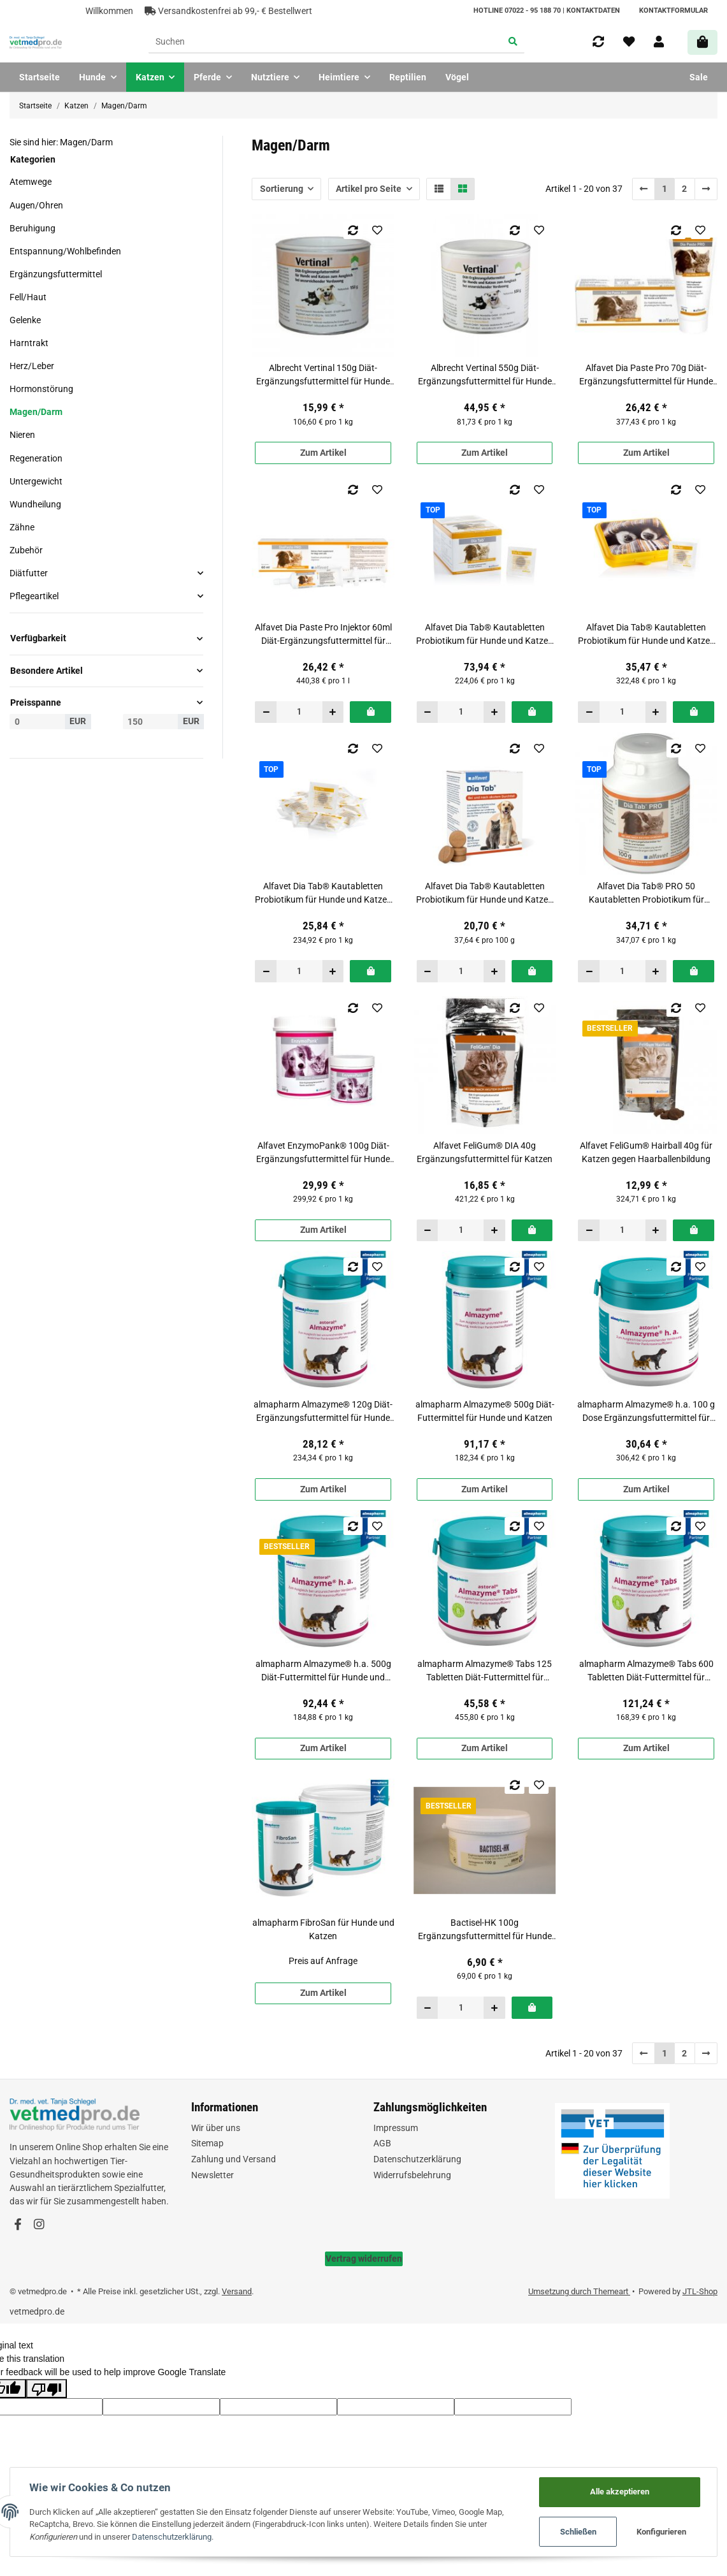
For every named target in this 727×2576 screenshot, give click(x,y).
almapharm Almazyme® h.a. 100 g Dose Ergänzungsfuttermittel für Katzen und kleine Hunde (646, 1412)
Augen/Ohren (36, 205)
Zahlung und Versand (233, 2159)
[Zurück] (644, 189)
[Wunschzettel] (629, 42)
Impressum (395, 2128)
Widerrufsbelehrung (412, 2175)
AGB (382, 2143)
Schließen (578, 2531)
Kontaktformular (673, 10)
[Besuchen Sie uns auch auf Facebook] (17, 2225)
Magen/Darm (36, 412)
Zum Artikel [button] (323, 453)
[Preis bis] (150, 721)
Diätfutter (29, 573)
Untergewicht (36, 481)
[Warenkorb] (702, 42)
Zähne (22, 527)
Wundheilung (35, 504)
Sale (698, 77)
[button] (658, 42)
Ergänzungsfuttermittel (56, 274)
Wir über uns (215, 2128)
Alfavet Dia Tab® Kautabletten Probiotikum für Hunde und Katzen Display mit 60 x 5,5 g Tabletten (484, 635)
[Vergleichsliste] (598, 42)
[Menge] (299, 712)
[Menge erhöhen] (333, 712)
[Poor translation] (46, 2388)
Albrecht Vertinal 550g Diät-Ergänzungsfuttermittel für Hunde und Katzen (485, 375)
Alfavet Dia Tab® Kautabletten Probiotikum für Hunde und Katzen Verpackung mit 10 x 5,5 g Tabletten (484, 893)
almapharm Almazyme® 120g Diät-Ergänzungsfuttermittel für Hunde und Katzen (323, 1412)
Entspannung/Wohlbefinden (65, 251)
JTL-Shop (699, 2291)
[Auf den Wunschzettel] (377, 230)
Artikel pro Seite (368, 189)
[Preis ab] (37, 721)
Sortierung (281, 189)
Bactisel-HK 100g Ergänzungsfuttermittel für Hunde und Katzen (485, 1930)
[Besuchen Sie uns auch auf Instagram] (39, 2225)
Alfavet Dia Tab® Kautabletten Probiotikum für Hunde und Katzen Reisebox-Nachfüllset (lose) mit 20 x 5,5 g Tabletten (323, 893)
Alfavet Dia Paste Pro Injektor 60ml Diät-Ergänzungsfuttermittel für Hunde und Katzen (323, 635)
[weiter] (706, 189)
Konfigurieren (661, 2531)
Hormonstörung (41, 389)
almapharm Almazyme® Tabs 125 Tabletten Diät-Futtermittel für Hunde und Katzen (484, 1671)
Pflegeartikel (34, 596)
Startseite (39, 77)
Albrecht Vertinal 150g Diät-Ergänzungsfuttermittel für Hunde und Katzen (323, 375)
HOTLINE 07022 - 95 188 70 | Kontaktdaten (546, 10)
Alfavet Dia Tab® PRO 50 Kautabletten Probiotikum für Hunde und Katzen (646, 893)
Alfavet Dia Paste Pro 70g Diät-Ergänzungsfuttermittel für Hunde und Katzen (646, 375)
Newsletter (212, 2175)
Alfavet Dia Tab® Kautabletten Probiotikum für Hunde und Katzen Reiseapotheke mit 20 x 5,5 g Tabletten (646, 635)
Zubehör (26, 550)
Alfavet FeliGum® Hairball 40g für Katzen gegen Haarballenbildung (646, 1152)
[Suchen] (325, 42)
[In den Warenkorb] (370, 712)
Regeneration (36, 458)
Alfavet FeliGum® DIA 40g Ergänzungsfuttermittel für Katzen (484, 1152)
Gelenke (25, 320)
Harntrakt (29, 343)
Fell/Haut (28, 297)
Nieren (22, 435)
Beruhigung (32, 228)
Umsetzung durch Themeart (579, 2291)
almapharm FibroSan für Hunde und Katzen (323, 1929)
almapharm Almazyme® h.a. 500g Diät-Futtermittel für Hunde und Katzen (323, 1671)
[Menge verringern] (266, 712)
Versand (237, 2291)
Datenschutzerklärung (417, 2159)
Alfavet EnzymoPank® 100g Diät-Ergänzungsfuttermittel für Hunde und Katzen (323, 1153)
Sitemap (207, 2143)
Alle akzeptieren (619, 2491)
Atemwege (31, 182)
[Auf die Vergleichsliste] (353, 230)
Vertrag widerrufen (364, 2258)
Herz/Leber (32, 366)
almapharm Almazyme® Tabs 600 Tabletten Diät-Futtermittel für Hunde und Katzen (646, 1671)
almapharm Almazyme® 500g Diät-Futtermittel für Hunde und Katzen (484, 1411)
